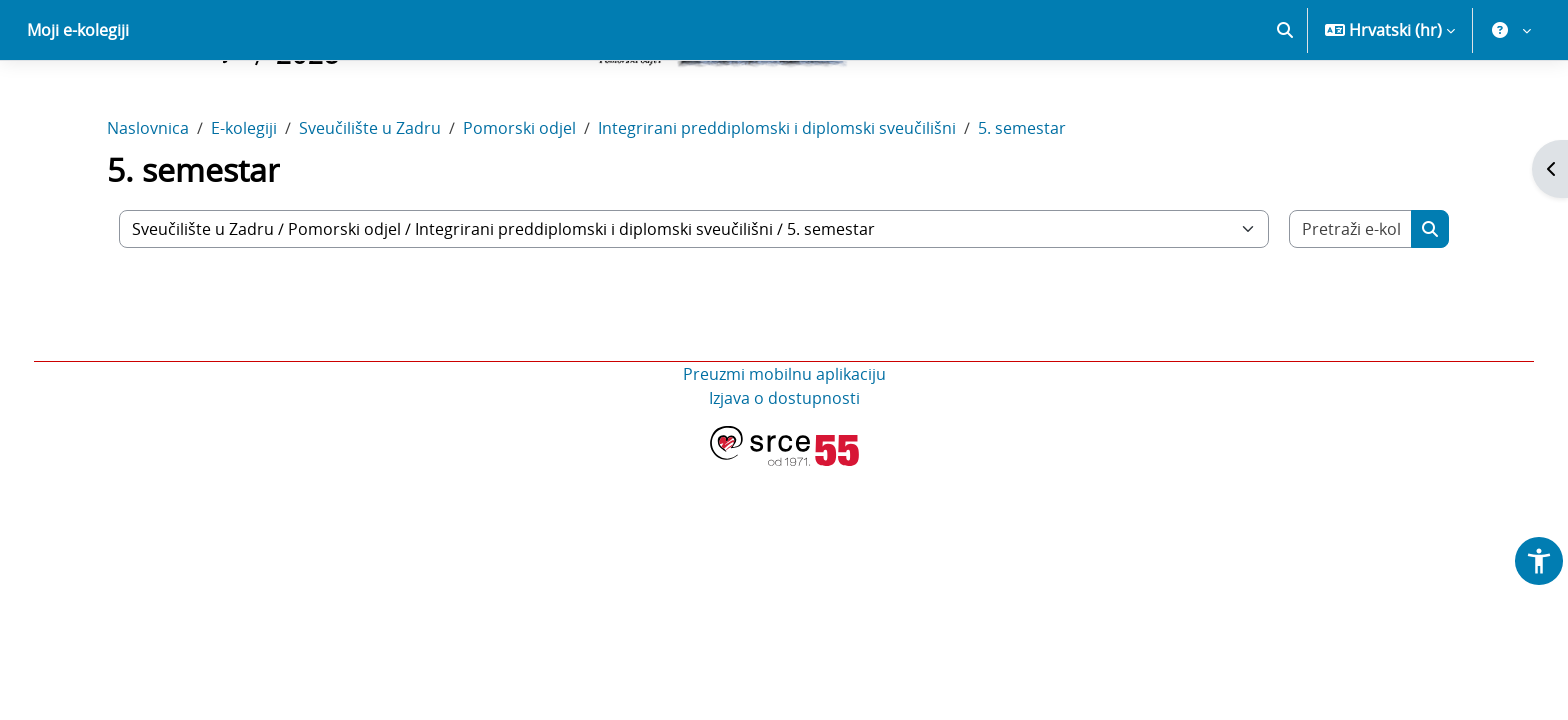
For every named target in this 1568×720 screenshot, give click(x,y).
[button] (1285, 100)
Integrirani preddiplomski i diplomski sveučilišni (777, 198)
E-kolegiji (244, 198)
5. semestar (1022, 198)
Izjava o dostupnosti (784, 468)
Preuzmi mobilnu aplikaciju (784, 444)
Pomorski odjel (519, 198)
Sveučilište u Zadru (370, 198)
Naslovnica (148, 198)
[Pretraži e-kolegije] (1351, 299)
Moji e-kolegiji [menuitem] (78, 100)
